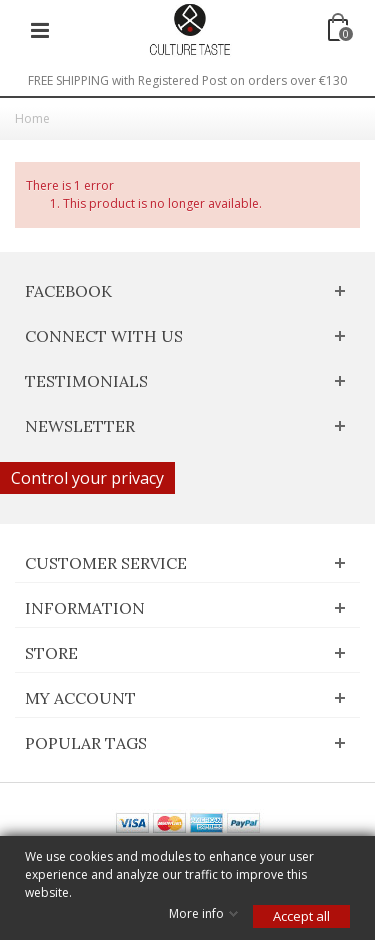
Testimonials (86, 381)
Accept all (301, 916)
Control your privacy (87, 478)
